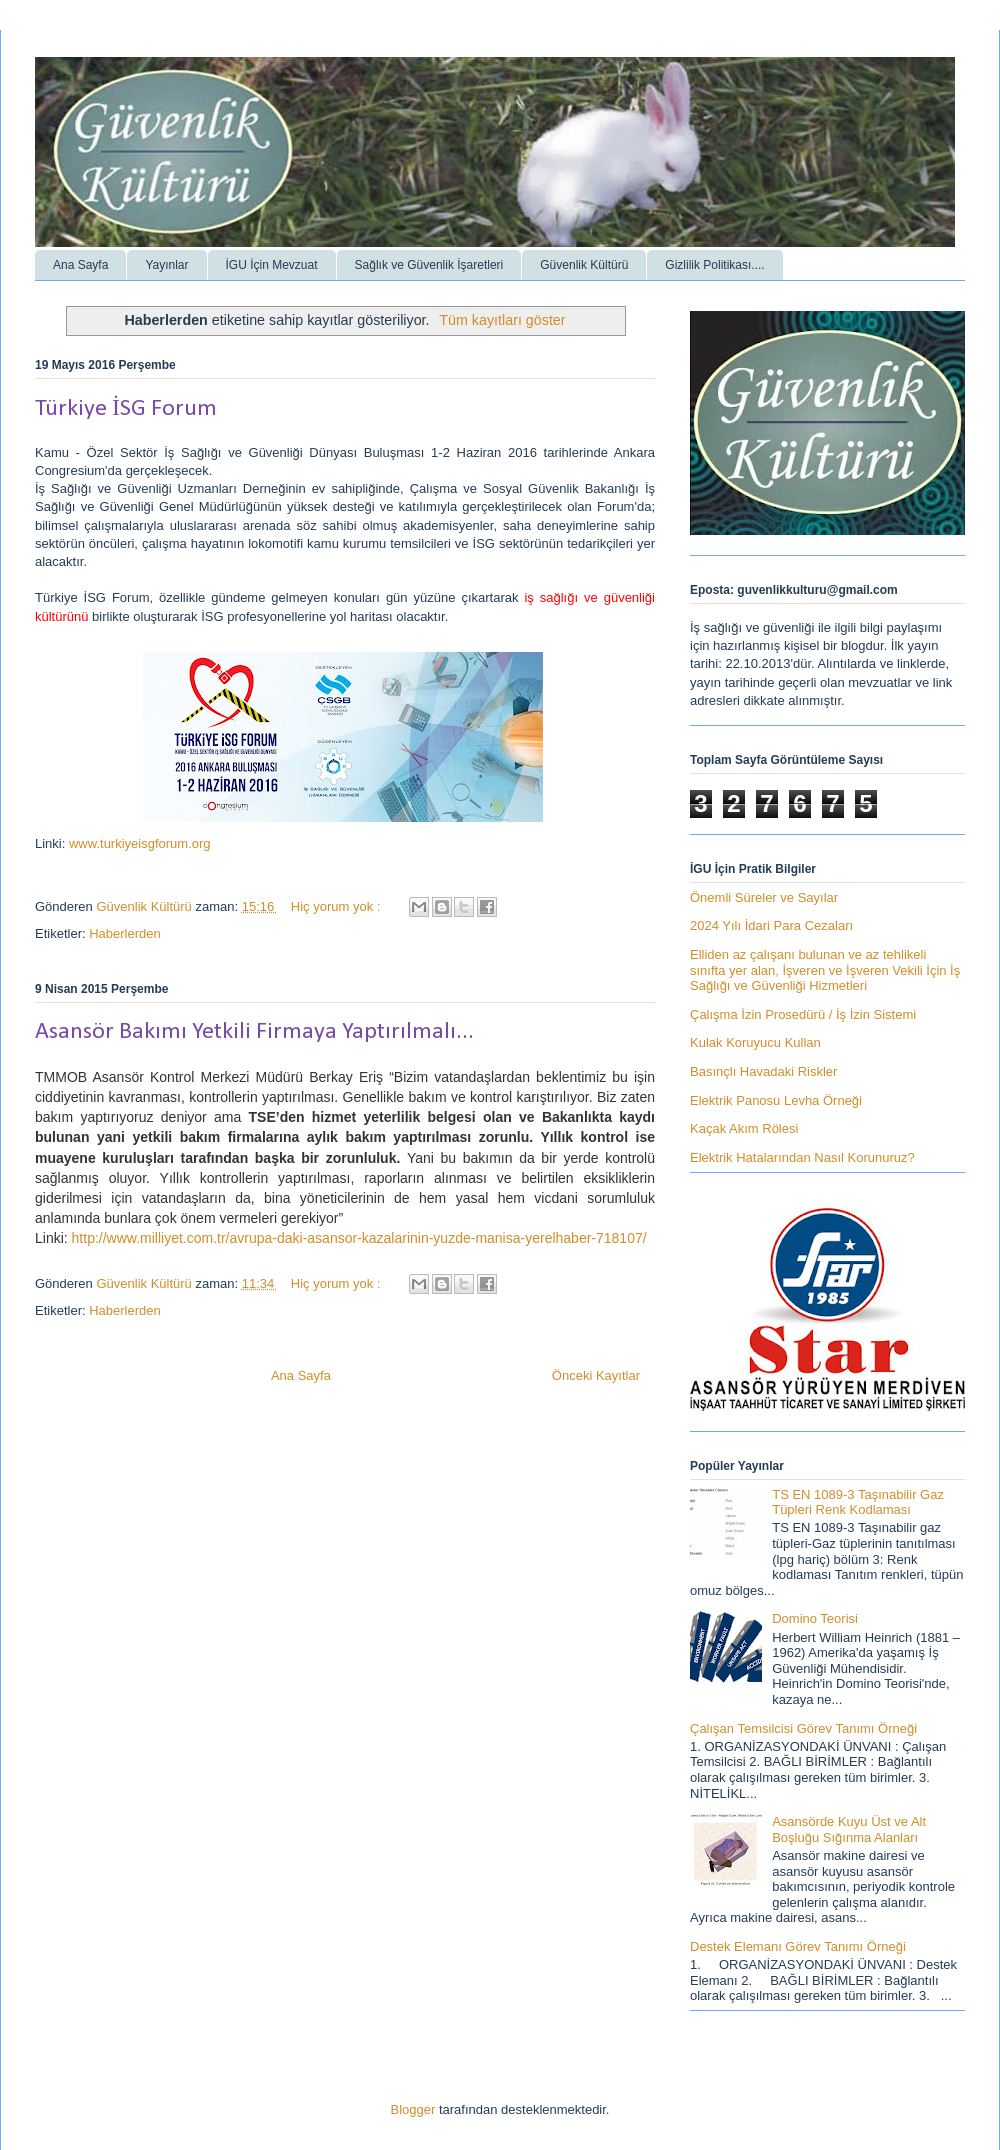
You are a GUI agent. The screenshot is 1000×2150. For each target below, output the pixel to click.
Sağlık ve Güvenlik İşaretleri (429, 265)
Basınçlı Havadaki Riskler (763, 1071)
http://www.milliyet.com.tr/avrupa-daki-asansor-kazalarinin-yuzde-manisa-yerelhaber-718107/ (359, 1238)
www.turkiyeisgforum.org (140, 843)
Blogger (413, 2109)
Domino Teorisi (815, 1618)
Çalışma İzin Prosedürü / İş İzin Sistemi (803, 1014)
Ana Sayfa (80, 265)
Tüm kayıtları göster (502, 320)
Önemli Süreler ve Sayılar (764, 897)
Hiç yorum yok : (337, 906)
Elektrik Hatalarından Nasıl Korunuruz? (802, 1157)
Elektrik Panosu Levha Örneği (776, 1100)
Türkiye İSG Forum (126, 409)
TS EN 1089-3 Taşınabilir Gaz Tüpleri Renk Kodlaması (858, 1502)
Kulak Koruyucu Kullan (755, 1042)
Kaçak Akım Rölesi (744, 1128)
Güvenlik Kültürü (584, 265)
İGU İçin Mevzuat (272, 265)
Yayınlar (166, 265)
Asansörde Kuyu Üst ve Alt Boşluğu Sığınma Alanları (849, 1829)
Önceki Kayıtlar (596, 1375)
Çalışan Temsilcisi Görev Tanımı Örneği (803, 1728)
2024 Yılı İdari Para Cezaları (771, 925)
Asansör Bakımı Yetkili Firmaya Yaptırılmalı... (254, 1032)
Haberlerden (125, 933)
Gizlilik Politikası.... (714, 265)
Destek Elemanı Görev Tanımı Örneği (798, 1946)
